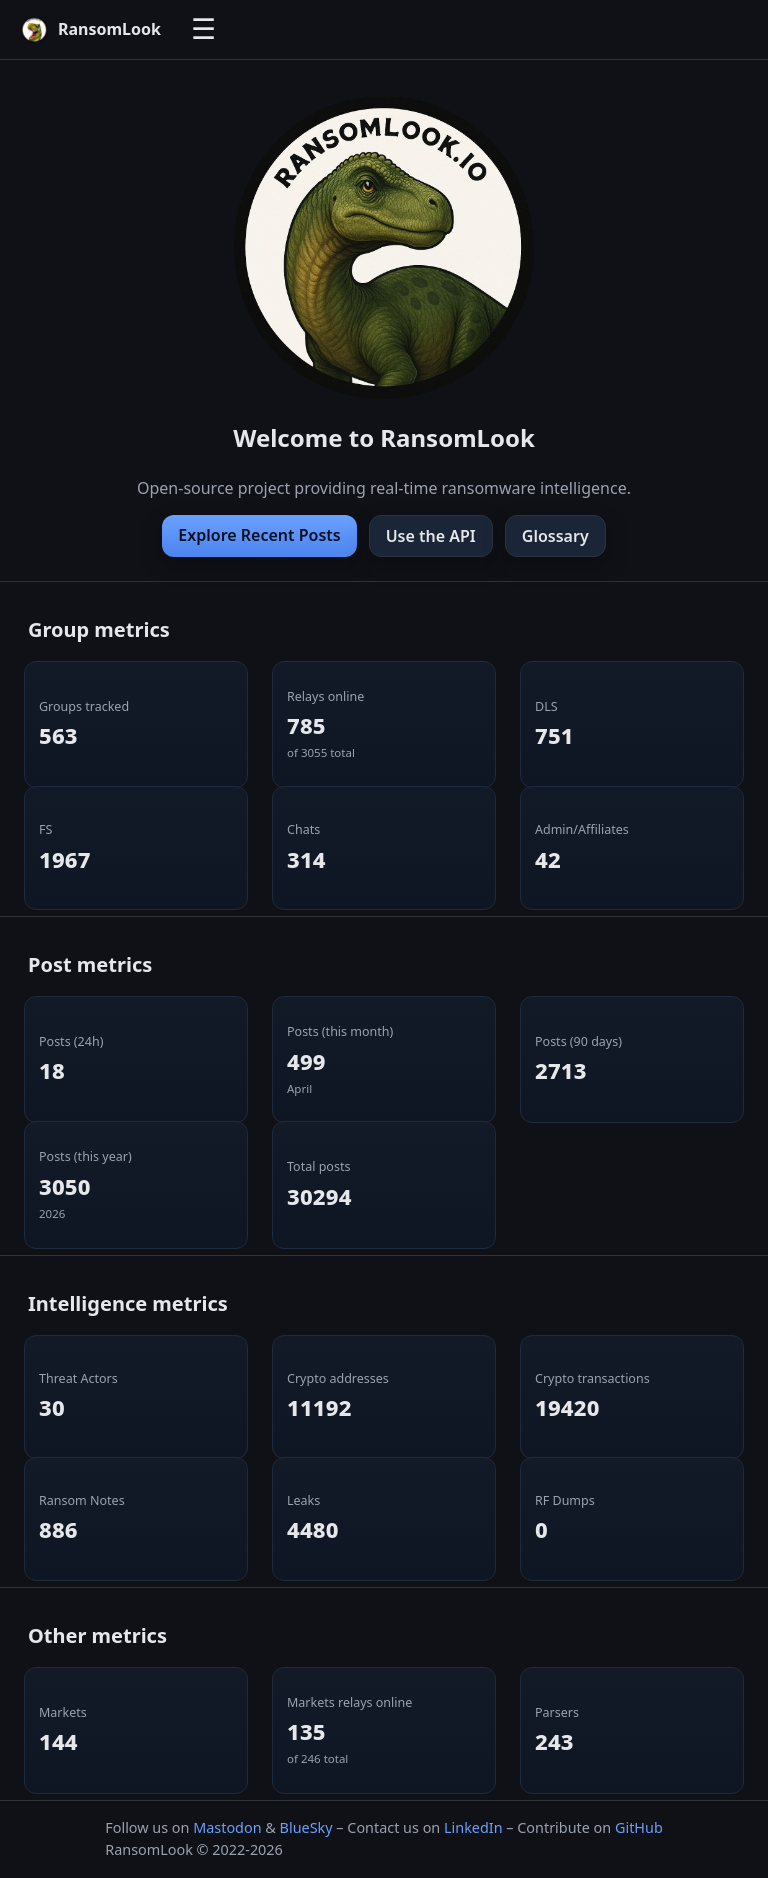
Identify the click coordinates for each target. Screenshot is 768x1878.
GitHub (639, 1827)
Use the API (431, 536)
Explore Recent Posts (259, 535)
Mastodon (227, 1827)
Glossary (555, 536)
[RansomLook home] (90, 30)
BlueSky (306, 1827)
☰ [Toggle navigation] (203, 29)
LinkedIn (473, 1827)
